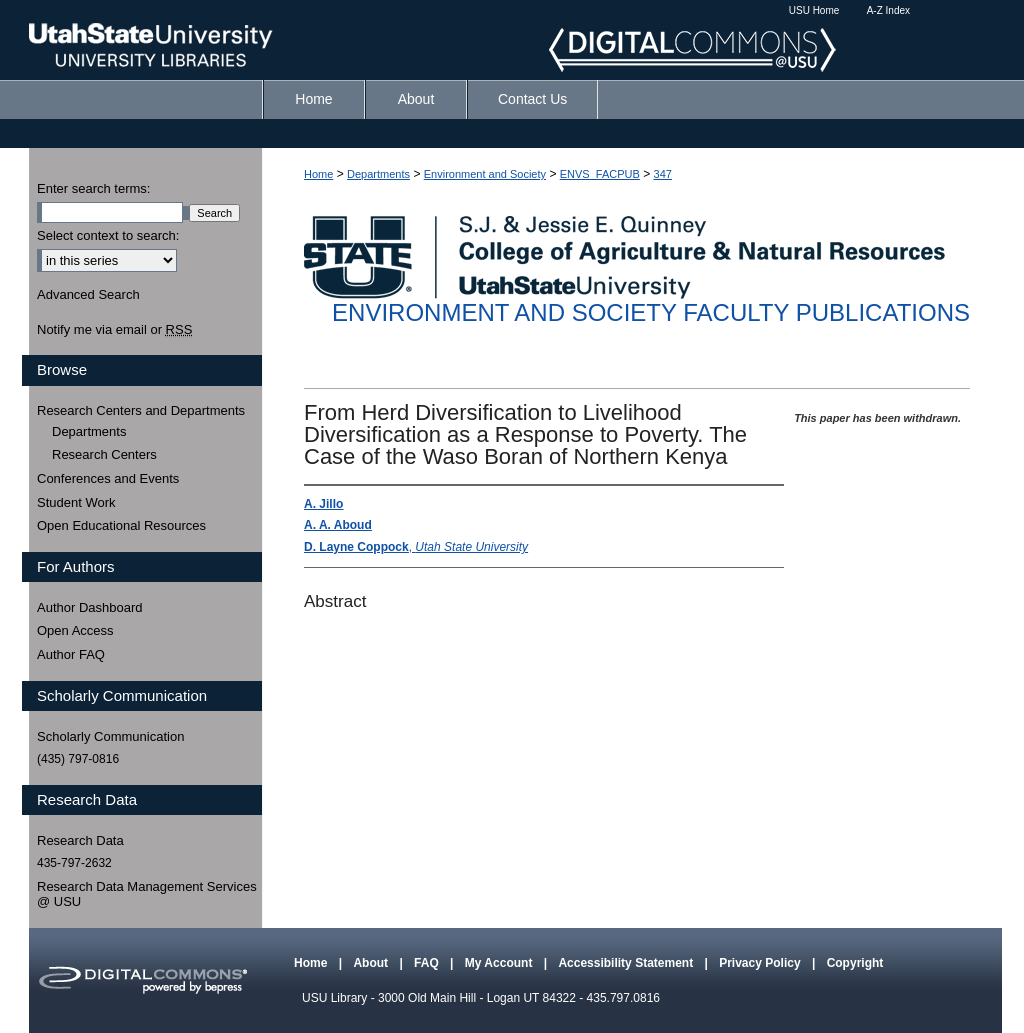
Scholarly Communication (110, 736)
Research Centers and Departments (141, 410)
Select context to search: (108, 235)
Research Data (80, 840)
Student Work (76, 502)
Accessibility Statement (627, 963)
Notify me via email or (114, 330)
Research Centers (104, 454)
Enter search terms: (93, 188)
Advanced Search (88, 294)
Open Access (75, 630)
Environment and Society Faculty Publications (651, 312)
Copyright (855, 963)
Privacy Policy (761, 963)
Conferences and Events (108, 478)
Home (318, 174)
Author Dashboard (90, 607)
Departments (378, 174)
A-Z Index (888, 10)
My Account (500, 963)
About (372, 963)
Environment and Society (485, 174)
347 (663, 174)
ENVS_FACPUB (600, 174)
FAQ (428, 963)
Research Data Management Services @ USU (147, 894)
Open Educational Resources (121, 525)
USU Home (814, 10)
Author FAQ (71, 654)
